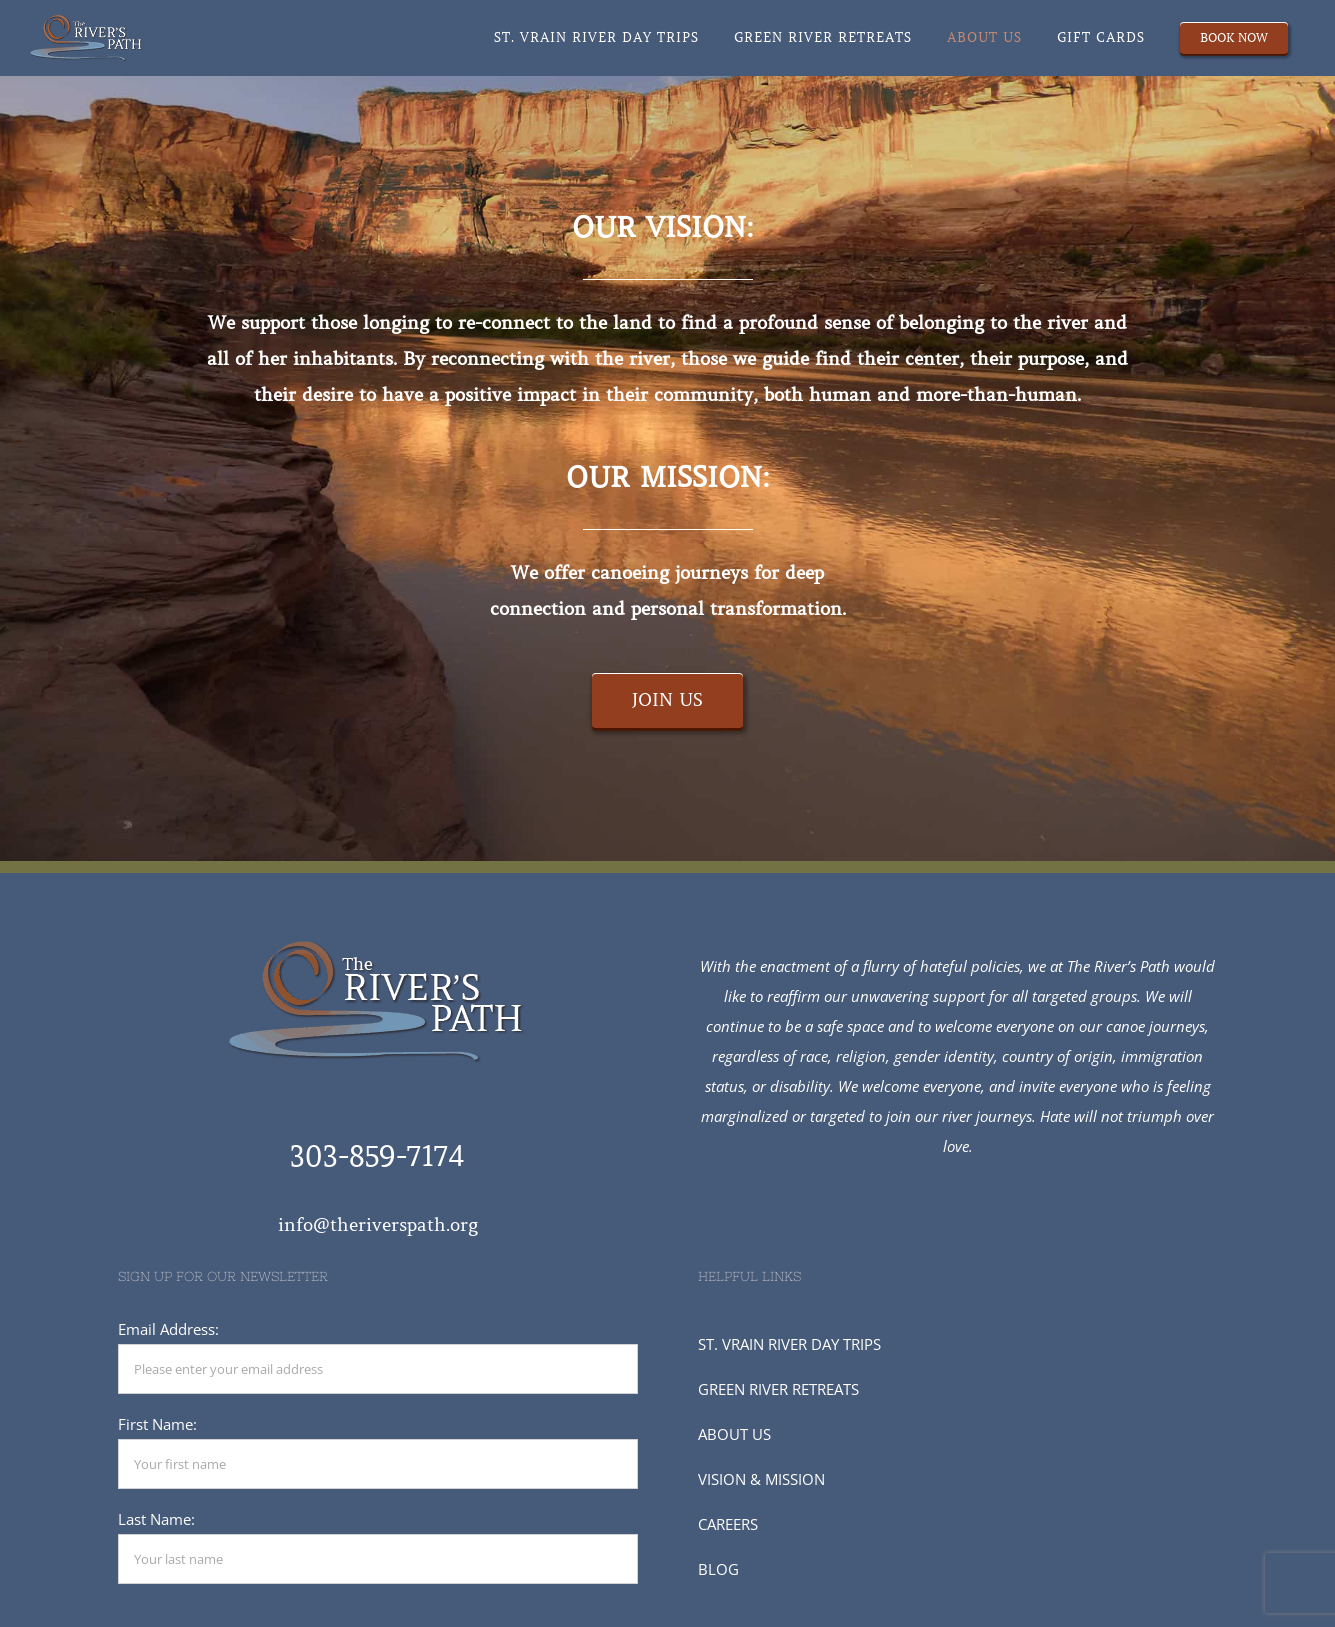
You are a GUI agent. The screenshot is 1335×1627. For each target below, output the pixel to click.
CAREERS (728, 1524)
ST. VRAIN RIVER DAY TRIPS (789, 1344)
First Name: (157, 1424)
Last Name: (156, 1519)
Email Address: (168, 1329)
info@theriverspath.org (378, 1225)
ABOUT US (734, 1434)
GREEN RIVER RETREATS (778, 1389)
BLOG (718, 1569)
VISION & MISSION (761, 1479)
